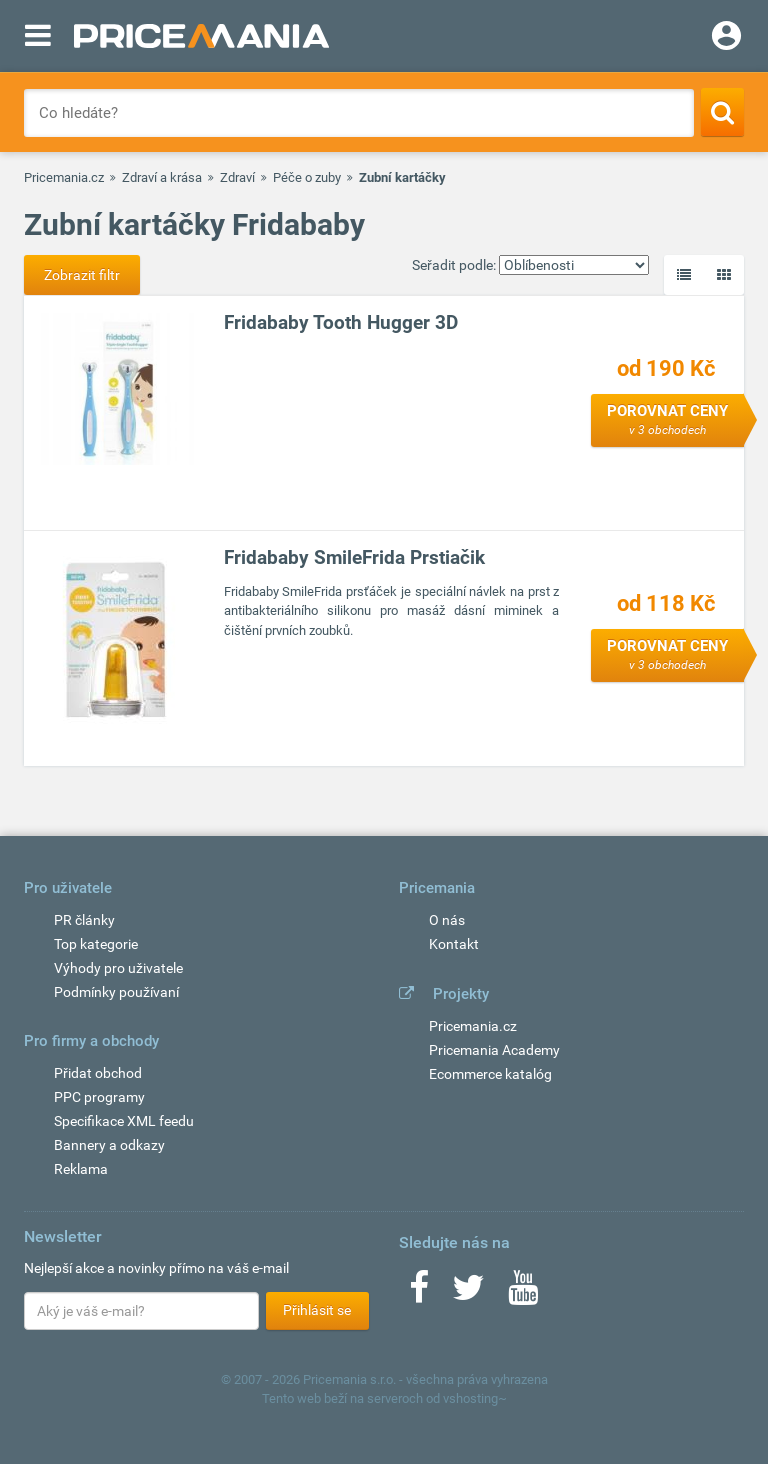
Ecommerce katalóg (490, 1074)
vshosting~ (475, 1398)
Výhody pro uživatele (118, 968)
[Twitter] (468, 1294)
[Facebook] (419, 1294)
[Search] (722, 112)
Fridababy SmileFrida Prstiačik (354, 557)
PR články (84, 920)
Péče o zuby (307, 177)
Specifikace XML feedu (124, 1121)
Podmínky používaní (116, 992)
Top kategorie (96, 944)
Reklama (81, 1169)
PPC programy (99, 1097)
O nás (447, 920)
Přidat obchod (98, 1073)
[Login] (726, 38)
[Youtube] (523, 1294)
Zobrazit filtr (82, 275)
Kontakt (454, 944)
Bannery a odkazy (109, 1145)
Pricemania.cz (64, 177)
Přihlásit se (317, 1310)
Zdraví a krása (162, 177)
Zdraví (237, 177)
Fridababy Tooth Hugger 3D (341, 322)
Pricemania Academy (494, 1050)
